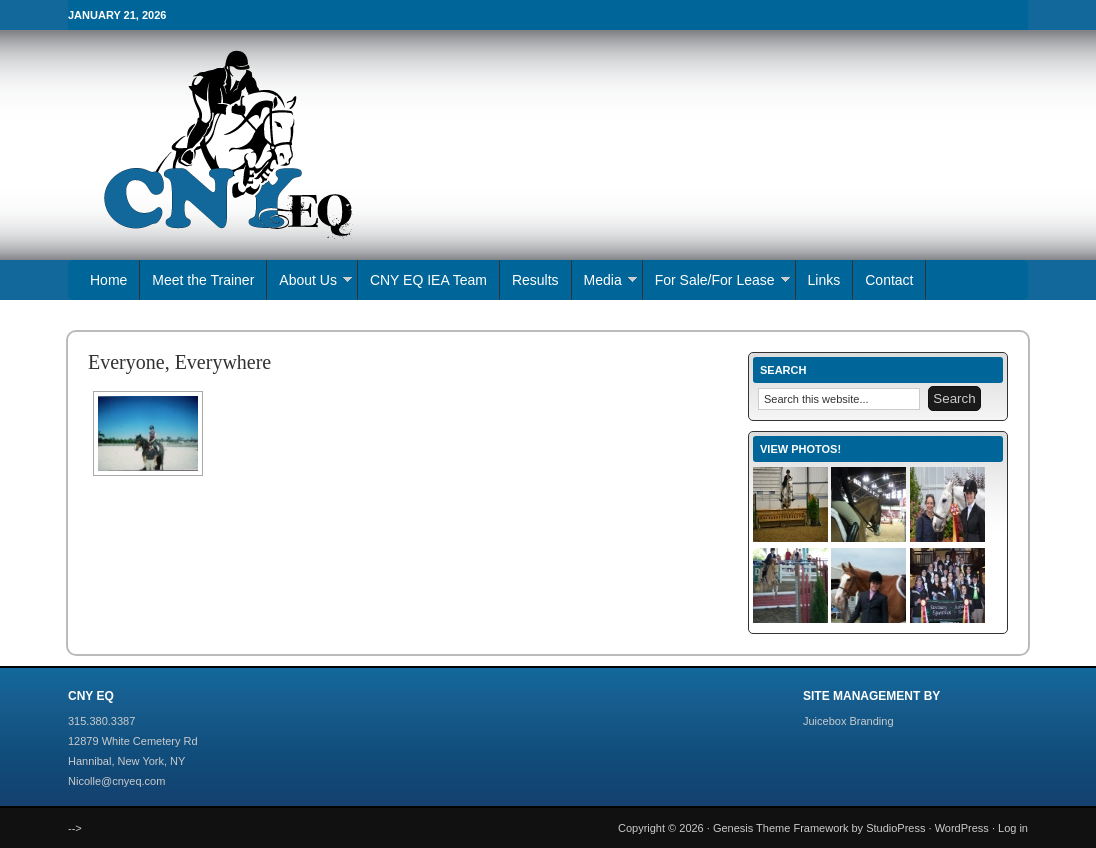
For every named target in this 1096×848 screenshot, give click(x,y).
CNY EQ (388, 145)
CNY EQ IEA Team (428, 280)
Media (604, 282)
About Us (309, 282)
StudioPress (895, 828)
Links (824, 280)
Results (535, 280)
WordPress (962, 828)
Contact (889, 280)
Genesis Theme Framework (781, 828)
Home (108, 280)
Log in (1013, 828)
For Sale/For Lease (716, 282)
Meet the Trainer (203, 280)
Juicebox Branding (848, 721)
